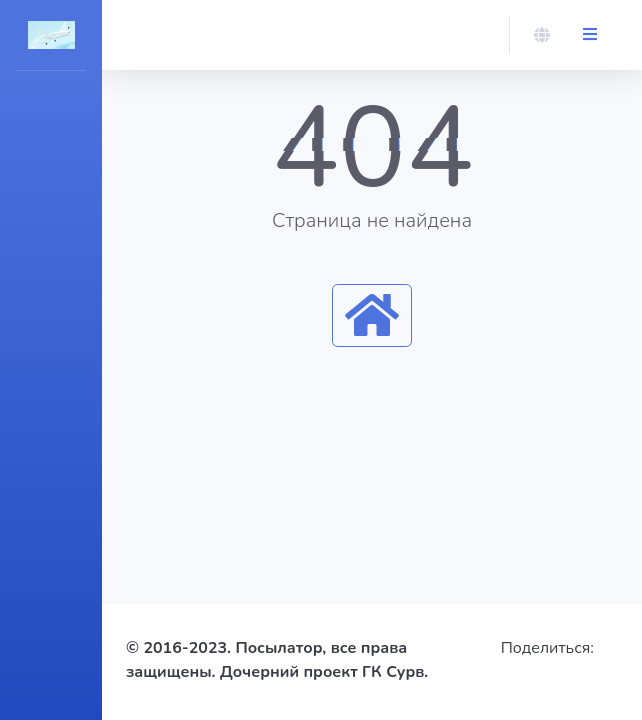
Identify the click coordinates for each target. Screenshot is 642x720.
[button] (542, 35)
